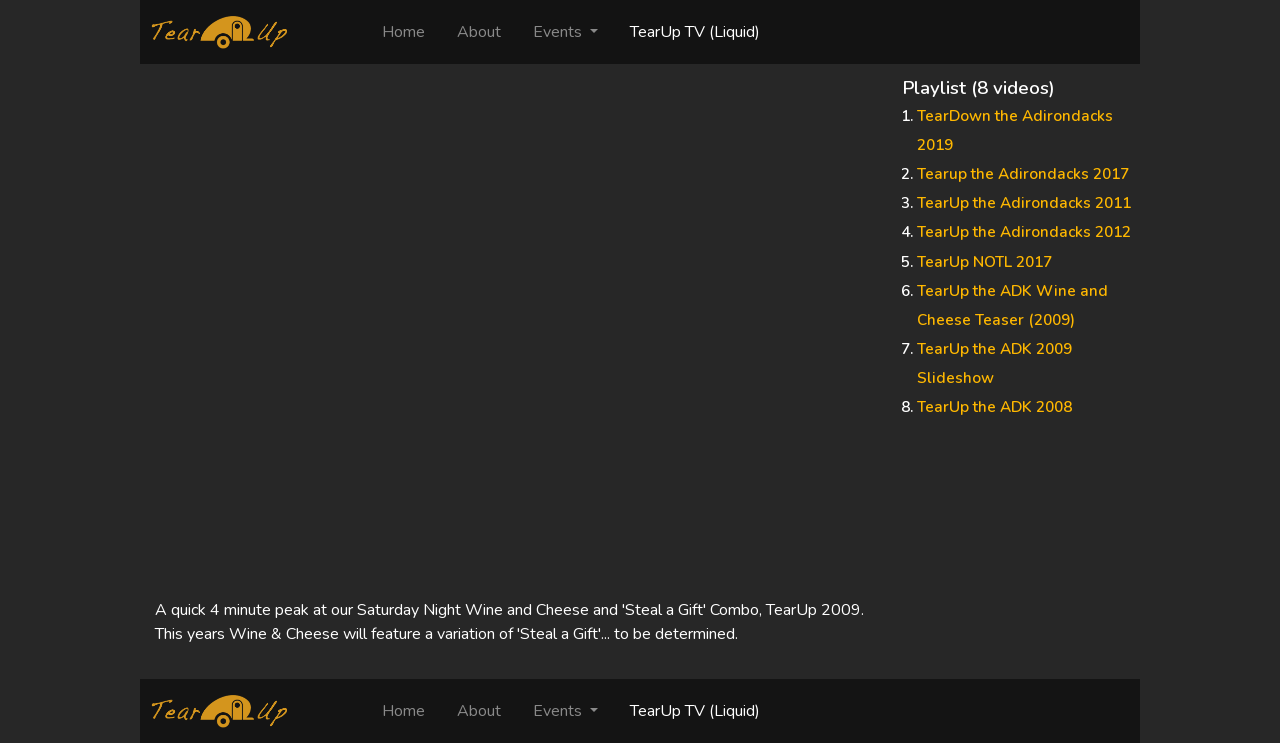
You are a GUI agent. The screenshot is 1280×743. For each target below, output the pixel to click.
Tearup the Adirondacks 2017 (1023, 174)
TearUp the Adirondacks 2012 (1024, 232)
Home (411, 31)
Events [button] (559, 32)
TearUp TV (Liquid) (695, 32)
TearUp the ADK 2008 (994, 407)
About (479, 32)
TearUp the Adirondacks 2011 (1024, 203)
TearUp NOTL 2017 (984, 262)
